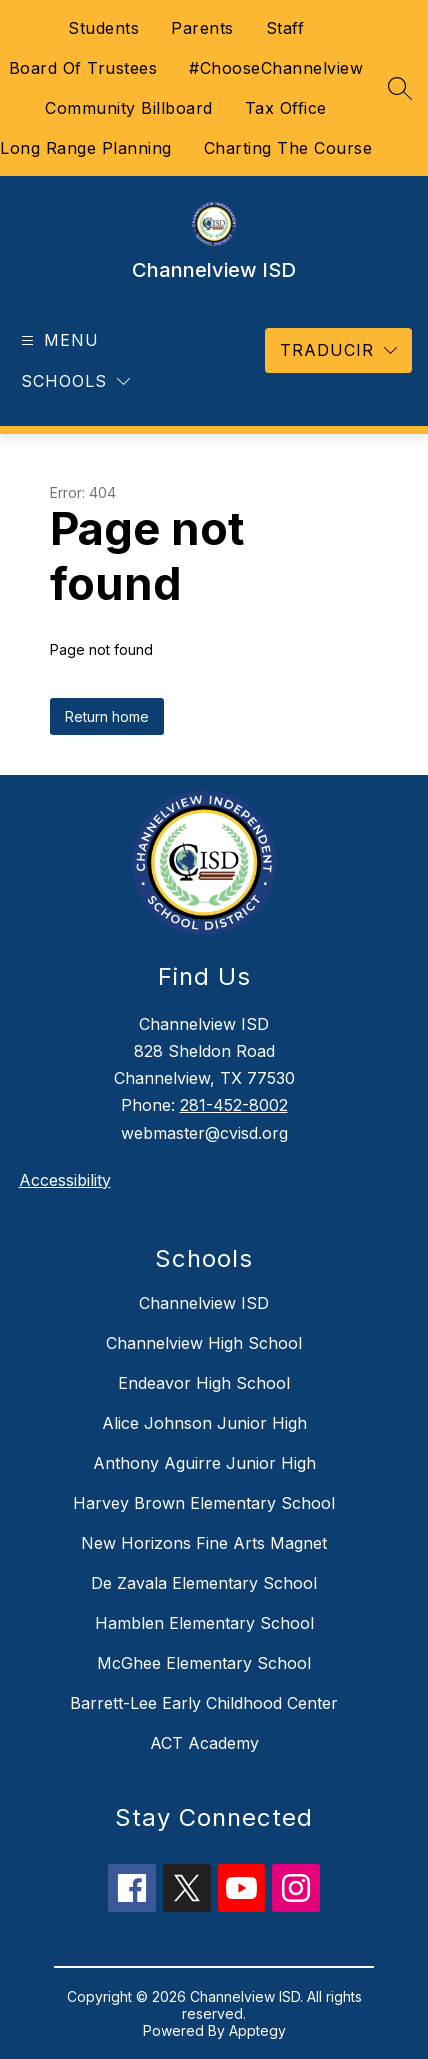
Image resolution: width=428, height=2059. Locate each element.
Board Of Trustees (83, 68)
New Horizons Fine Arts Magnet (204, 1543)
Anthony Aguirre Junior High (204, 1463)
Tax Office (286, 108)
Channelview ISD (204, 1303)
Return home (107, 716)
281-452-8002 (234, 1105)
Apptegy (257, 2030)
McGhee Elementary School (204, 1663)
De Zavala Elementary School (204, 1583)
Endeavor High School (204, 1383)
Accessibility (65, 1180)
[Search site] (400, 88)
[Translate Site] (338, 350)
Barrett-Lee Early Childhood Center (204, 1703)
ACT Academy (204, 1743)
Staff (285, 28)
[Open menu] (57, 340)
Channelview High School (204, 1343)
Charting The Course (288, 148)
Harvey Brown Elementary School (204, 1503)
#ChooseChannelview (276, 68)
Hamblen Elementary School (204, 1623)
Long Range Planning (86, 148)
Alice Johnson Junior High (204, 1423)
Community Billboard (129, 108)
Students (103, 28)
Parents (202, 28)
